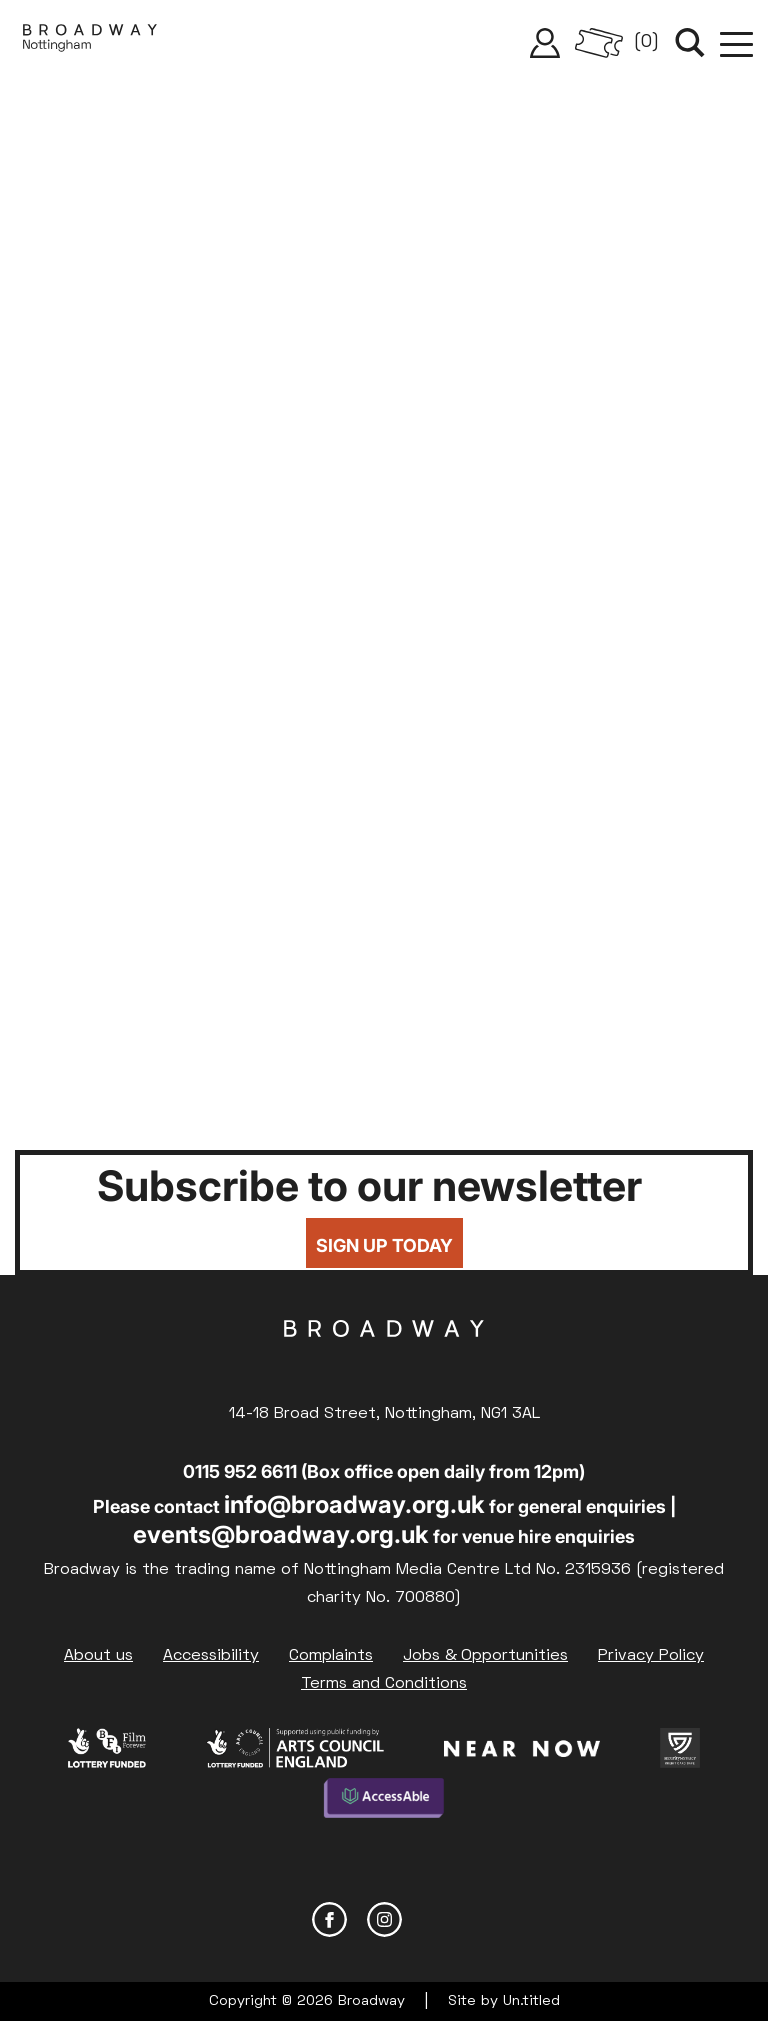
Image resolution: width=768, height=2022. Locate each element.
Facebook (329, 1919)
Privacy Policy (651, 1656)
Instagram (384, 1919)
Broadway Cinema (384, 1360)
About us (98, 1656)
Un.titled (531, 2001)
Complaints (331, 1656)
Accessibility (211, 1656)
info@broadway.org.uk (354, 1504)
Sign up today (384, 1245)
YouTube (439, 1919)
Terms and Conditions (384, 1684)
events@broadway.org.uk (281, 1534)
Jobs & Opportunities (485, 1656)
